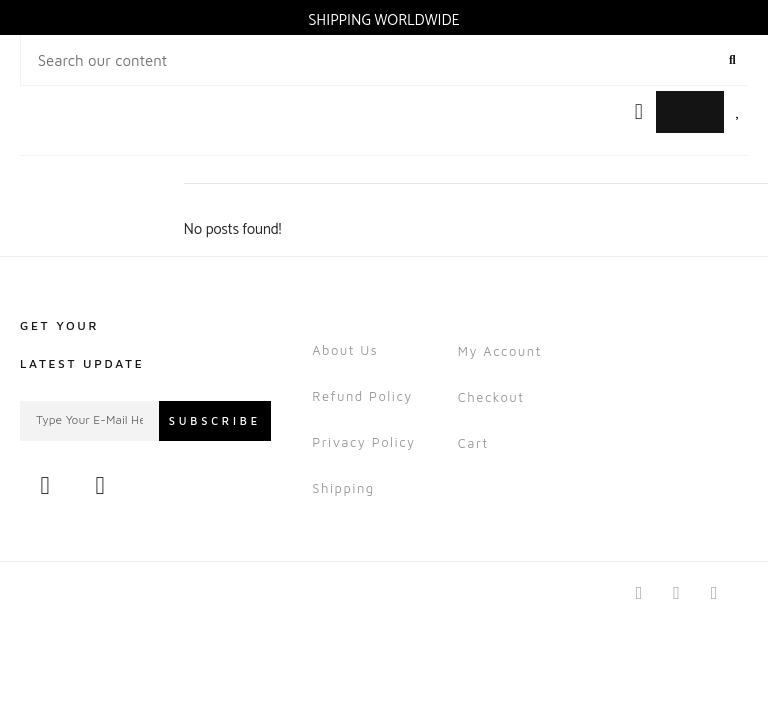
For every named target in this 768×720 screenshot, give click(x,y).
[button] (638, 112)
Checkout (491, 397)
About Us (345, 350)
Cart (473, 443)
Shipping (343, 488)
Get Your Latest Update (82, 344)
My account (500, 351)
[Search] (732, 60)
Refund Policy (362, 396)
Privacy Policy (363, 442)
